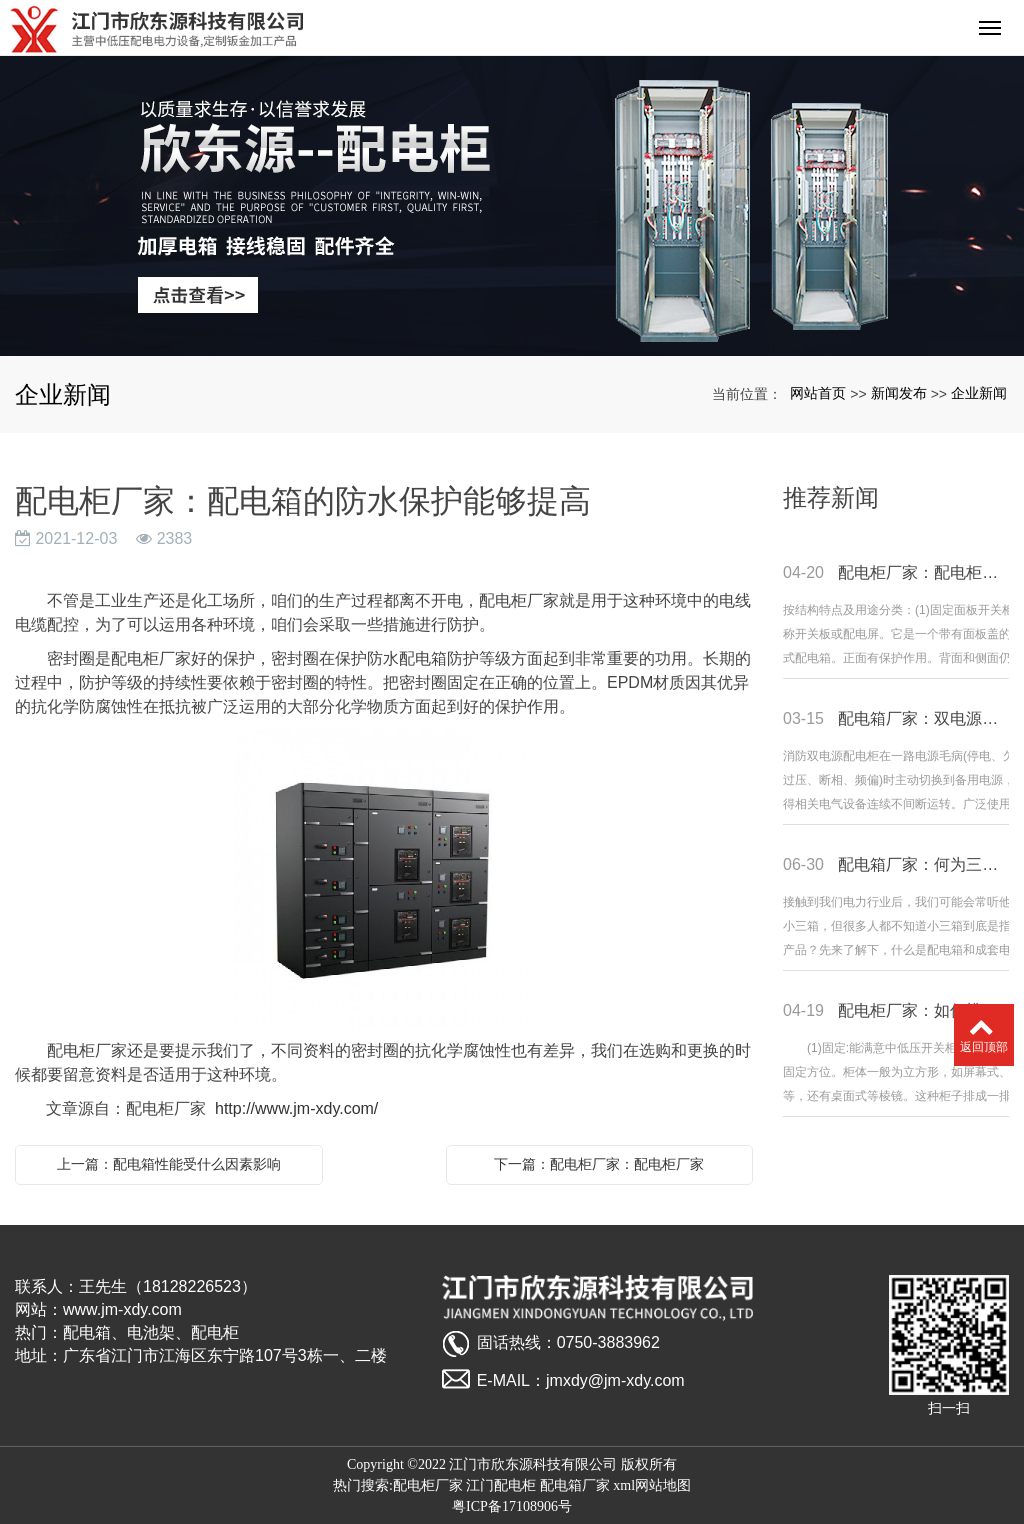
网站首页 (818, 393)
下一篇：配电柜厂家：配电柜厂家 (599, 1164)
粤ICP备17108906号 (512, 1506)
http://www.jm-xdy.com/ (296, 1108)
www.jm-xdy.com (122, 1309)
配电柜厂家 (428, 1485)
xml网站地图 (652, 1485)
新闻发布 (899, 393)
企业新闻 (979, 393)
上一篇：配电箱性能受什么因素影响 (169, 1164)
